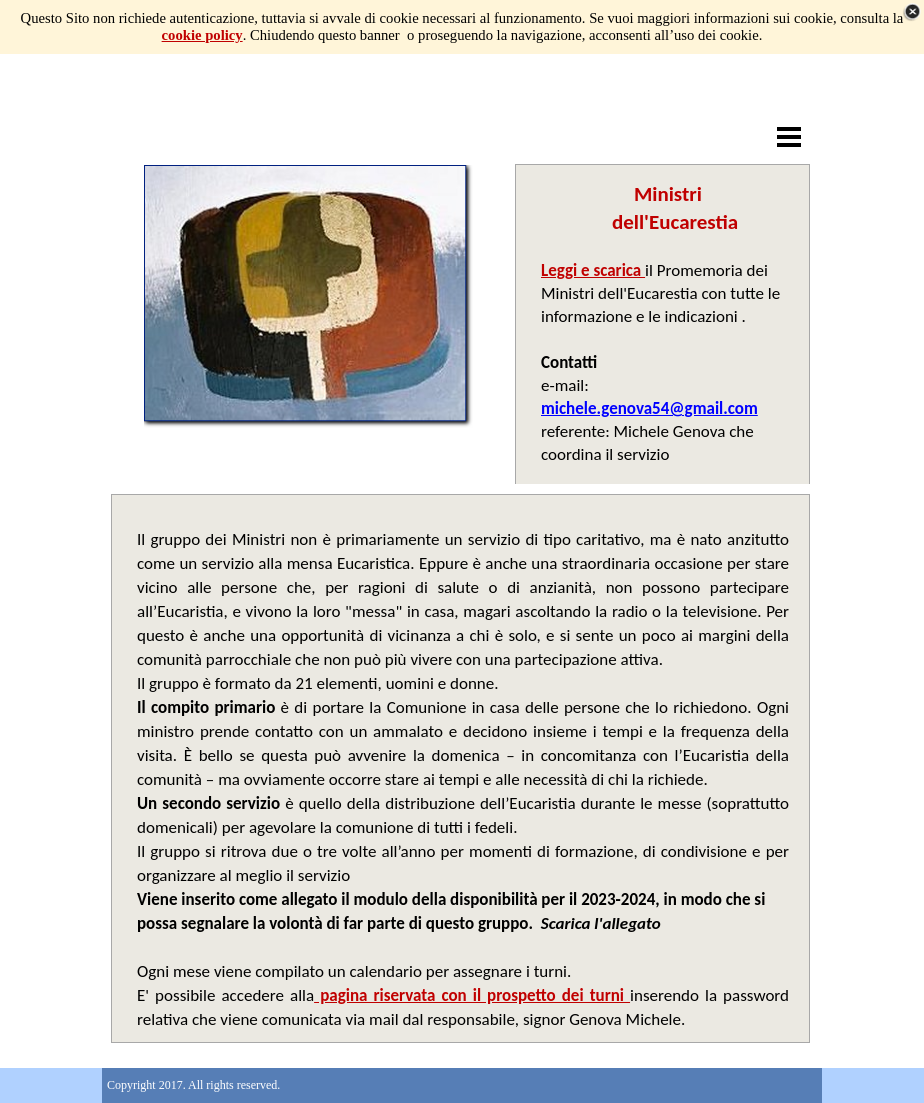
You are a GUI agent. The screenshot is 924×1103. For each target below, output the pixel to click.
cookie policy (202, 35)
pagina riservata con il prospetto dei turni (472, 995)
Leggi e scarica (593, 270)
